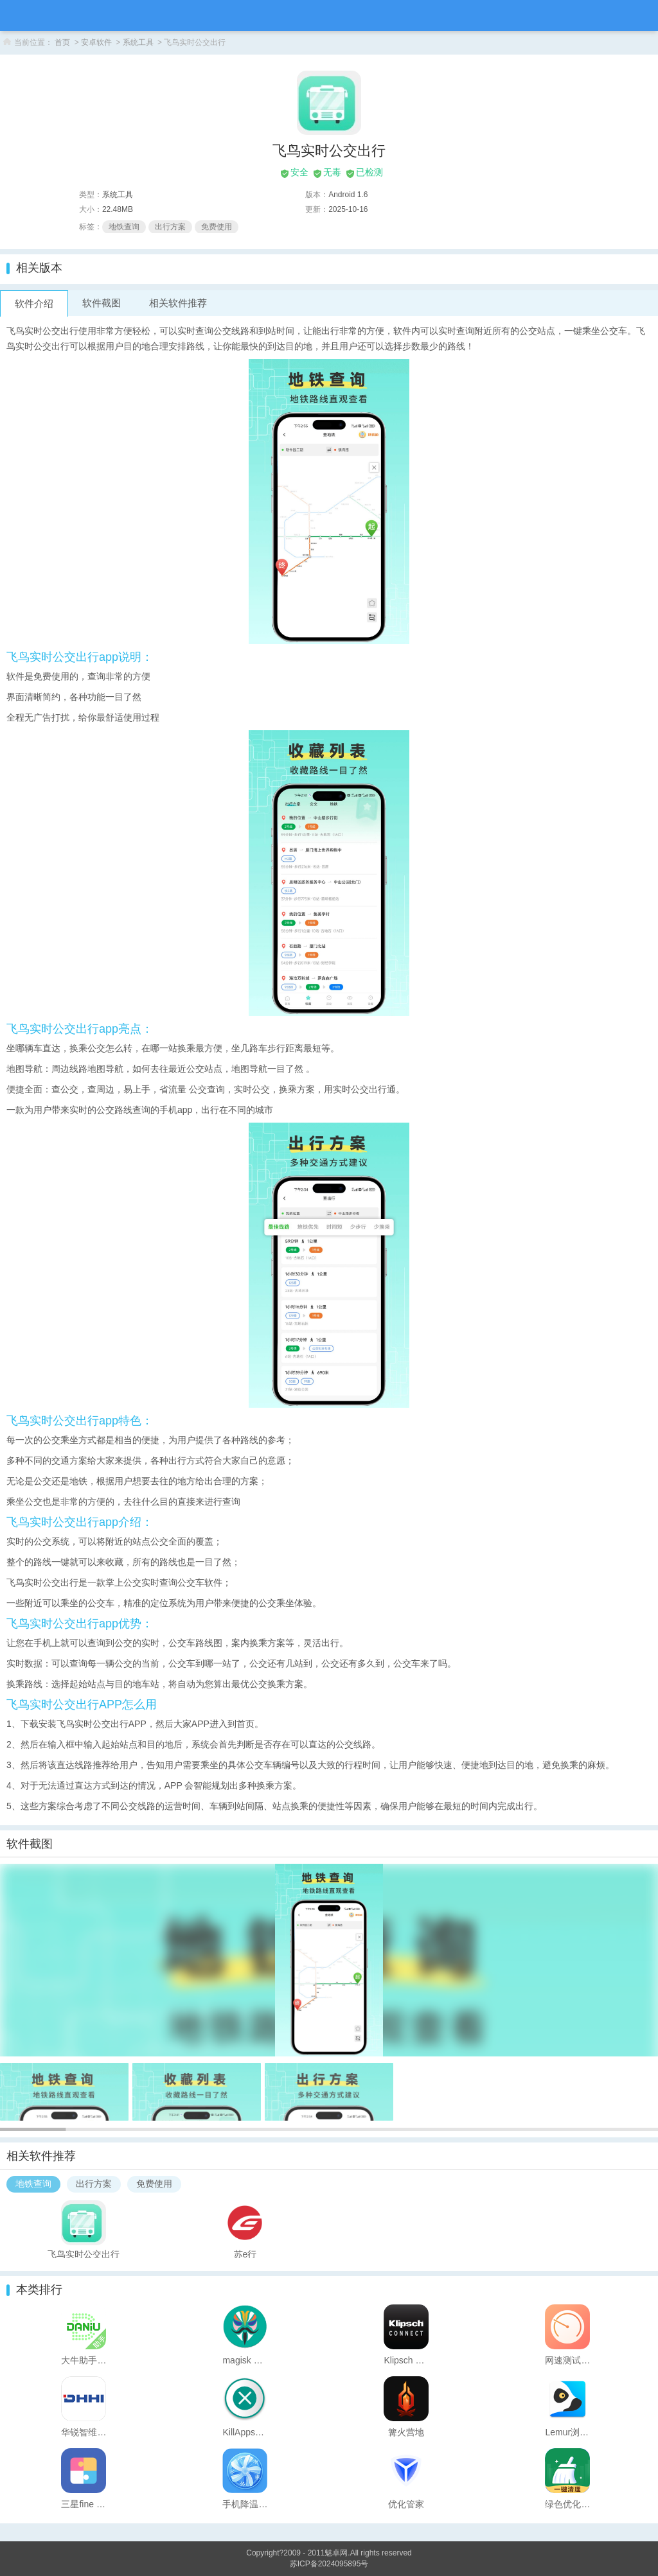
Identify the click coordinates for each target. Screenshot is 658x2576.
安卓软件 (96, 42)
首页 (62, 42)
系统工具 (138, 42)
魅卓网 (336, 2552)
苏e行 (245, 2253)
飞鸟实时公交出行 (84, 2253)
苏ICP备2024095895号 (329, 2563)
